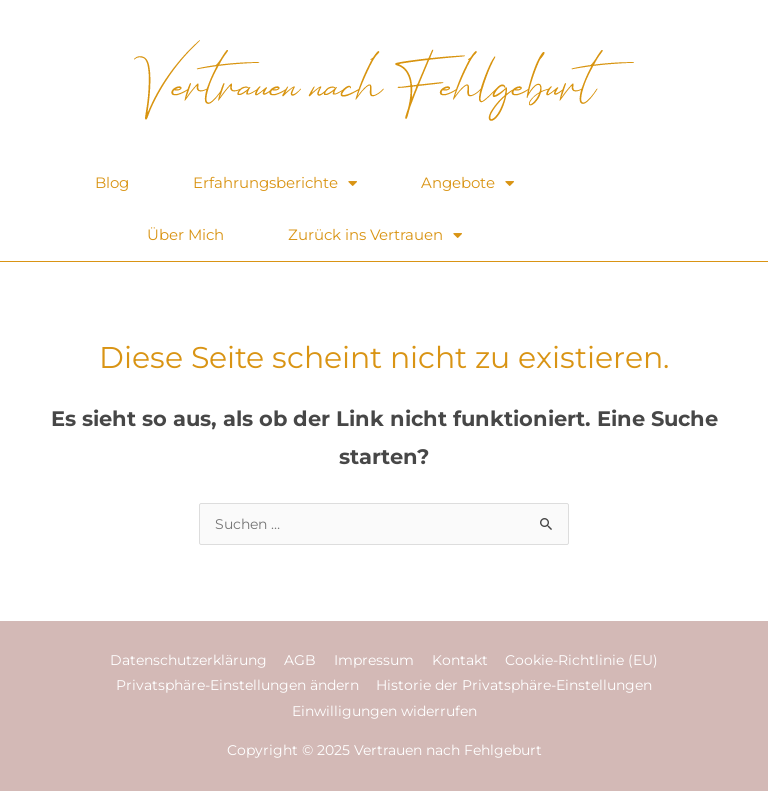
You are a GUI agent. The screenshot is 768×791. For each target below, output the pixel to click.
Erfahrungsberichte (275, 183)
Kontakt (460, 660)
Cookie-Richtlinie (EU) (581, 660)
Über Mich (185, 234)
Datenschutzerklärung (188, 660)
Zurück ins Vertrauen (375, 235)
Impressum (374, 660)
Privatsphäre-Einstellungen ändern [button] (237, 685)
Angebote (467, 183)
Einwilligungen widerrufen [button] (384, 711)
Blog (112, 182)
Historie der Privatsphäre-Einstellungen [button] (514, 685)
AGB (300, 660)
